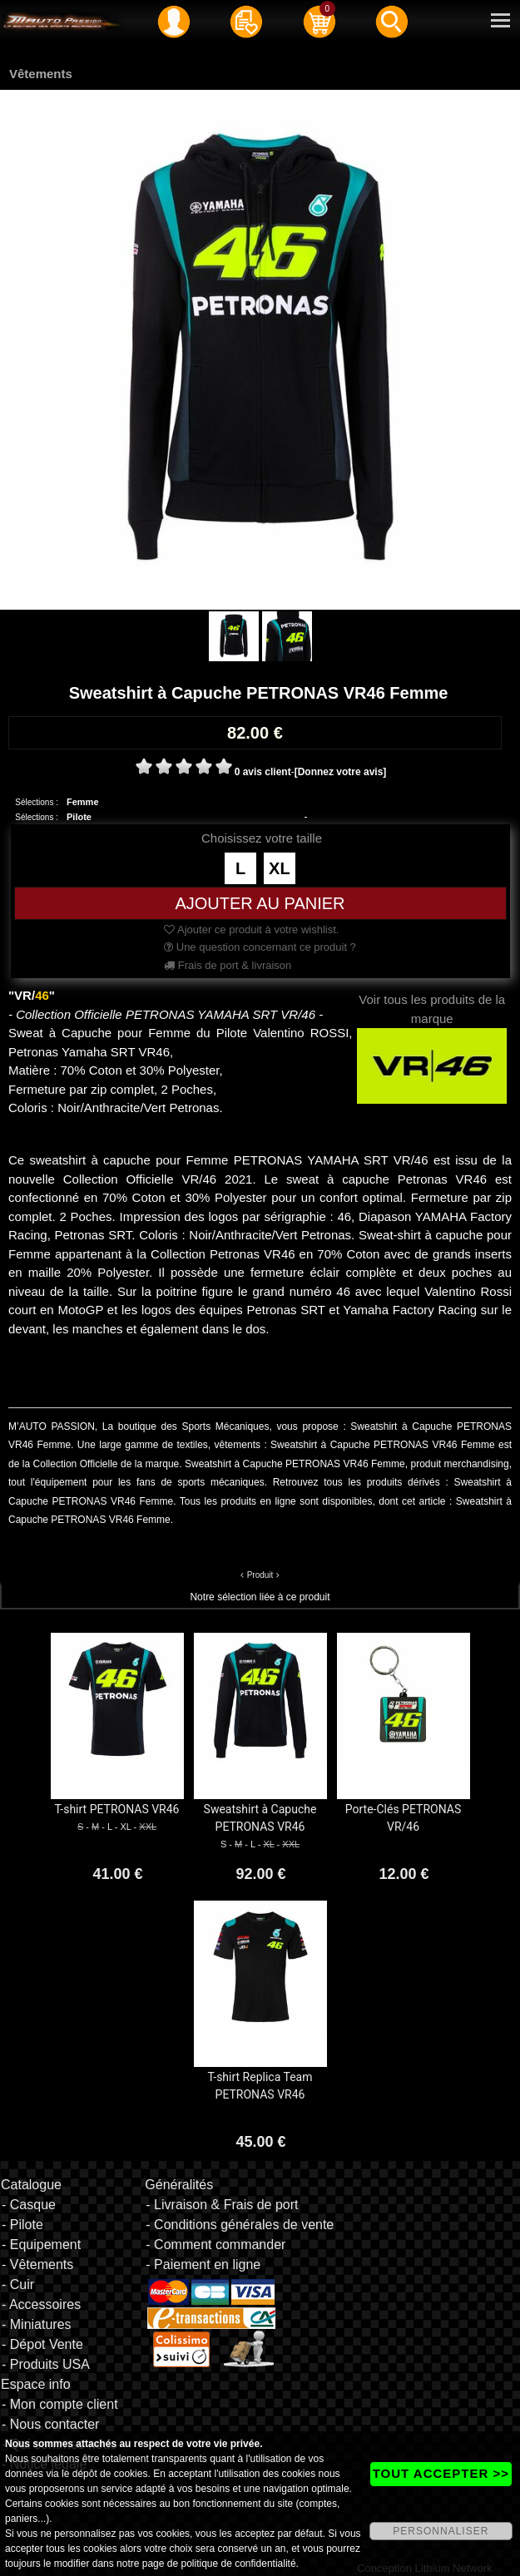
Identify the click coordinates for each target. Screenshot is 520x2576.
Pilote (79, 817)
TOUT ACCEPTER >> (441, 2473)
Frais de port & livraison (227, 965)
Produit (260, 1575)
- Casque (29, 2205)
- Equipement (41, 2244)
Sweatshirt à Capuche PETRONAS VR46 (260, 1817)
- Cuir (18, 2284)
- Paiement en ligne (203, 2264)
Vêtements (40, 74)
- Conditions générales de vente (240, 2225)
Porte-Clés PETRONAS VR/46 (403, 1817)
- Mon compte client (60, 2404)
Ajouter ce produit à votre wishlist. (251, 929)
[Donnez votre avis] (341, 772)
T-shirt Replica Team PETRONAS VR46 (260, 2085)
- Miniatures (37, 2324)
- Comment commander (215, 2244)
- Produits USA (46, 2364)
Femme (83, 802)
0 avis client (263, 772)
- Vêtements (37, 2264)
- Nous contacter (50, 2424)
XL (279, 868)
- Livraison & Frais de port (222, 2205)
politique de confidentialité (238, 2563)
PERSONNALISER (440, 2531)
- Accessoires (41, 2304)
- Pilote (22, 2225)
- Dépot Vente (42, 2344)
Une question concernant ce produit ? (260, 947)
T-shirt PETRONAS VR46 (117, 1809)
